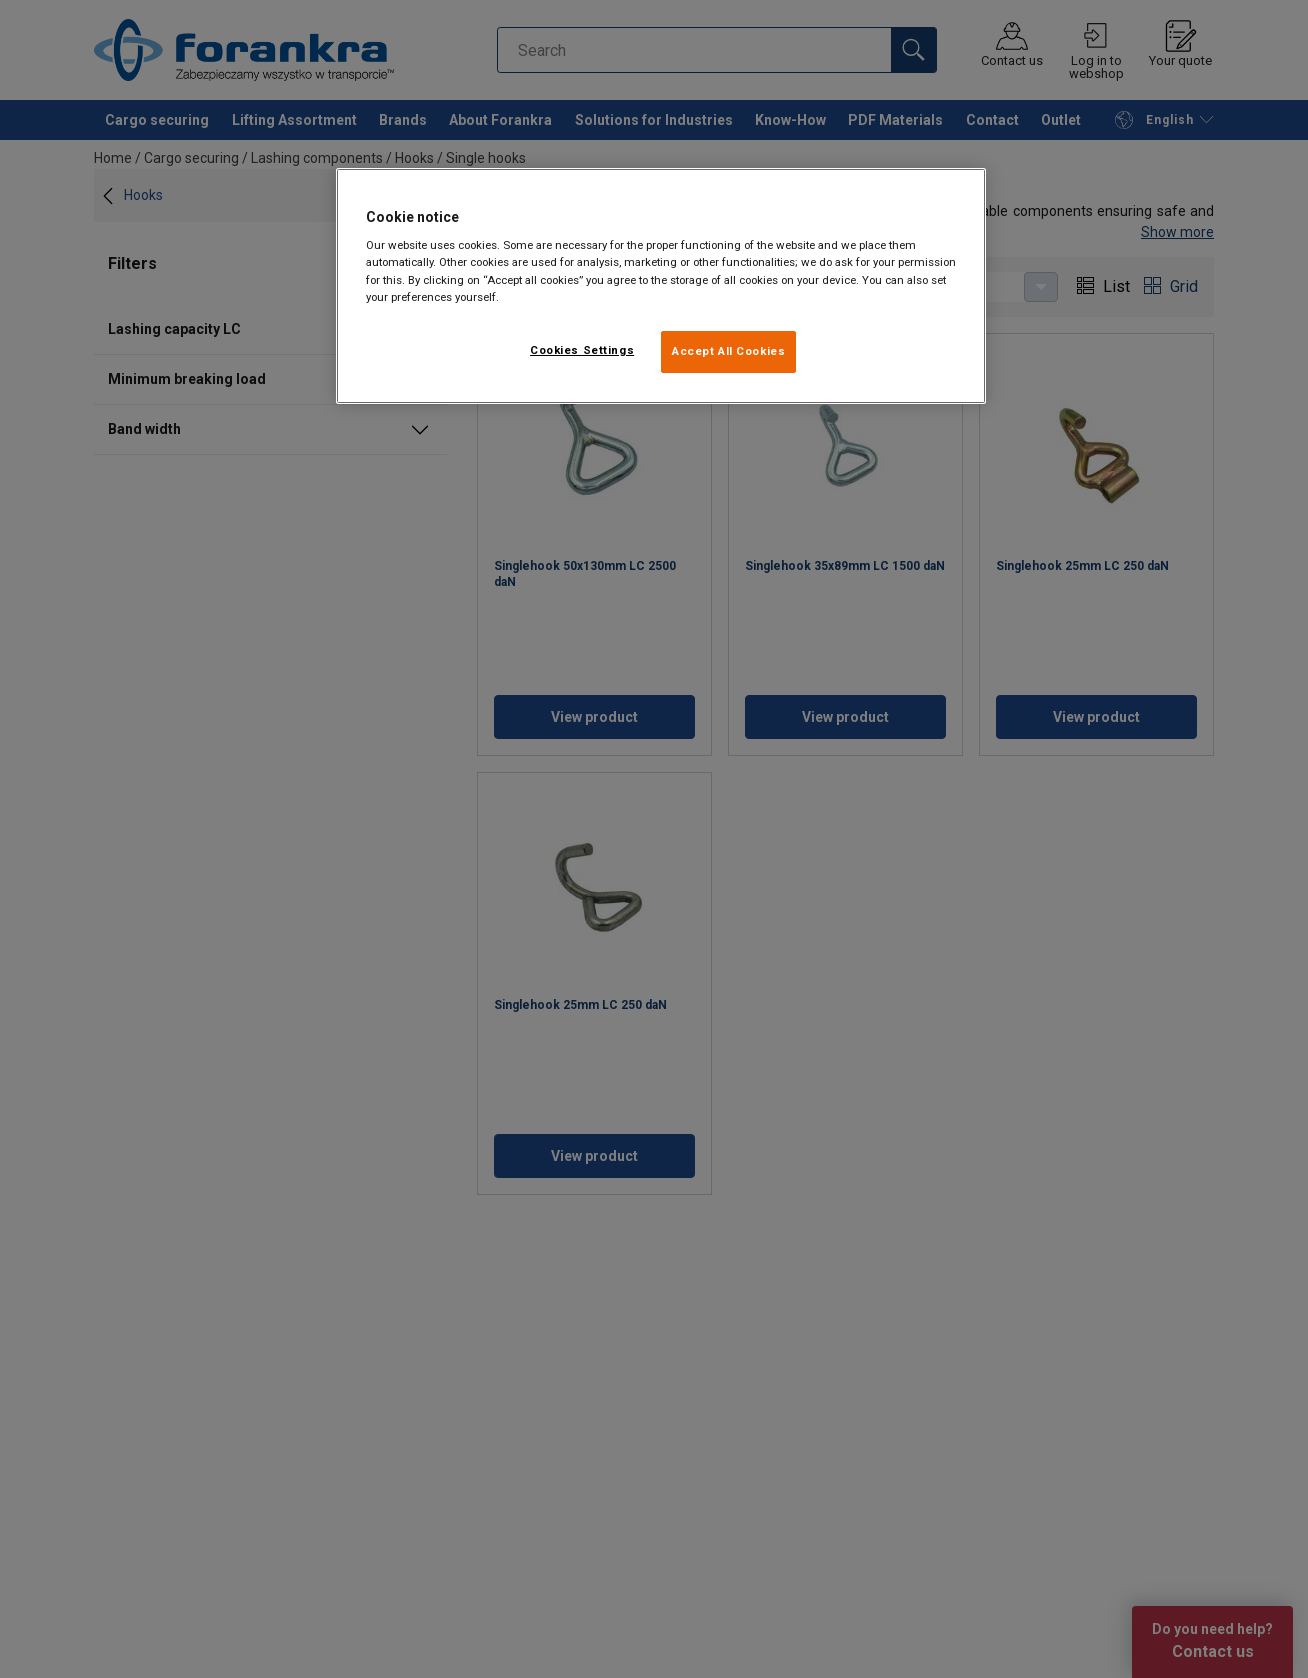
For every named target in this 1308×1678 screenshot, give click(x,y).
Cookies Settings (582, 350)
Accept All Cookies (728, 351)
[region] (661, 286)
